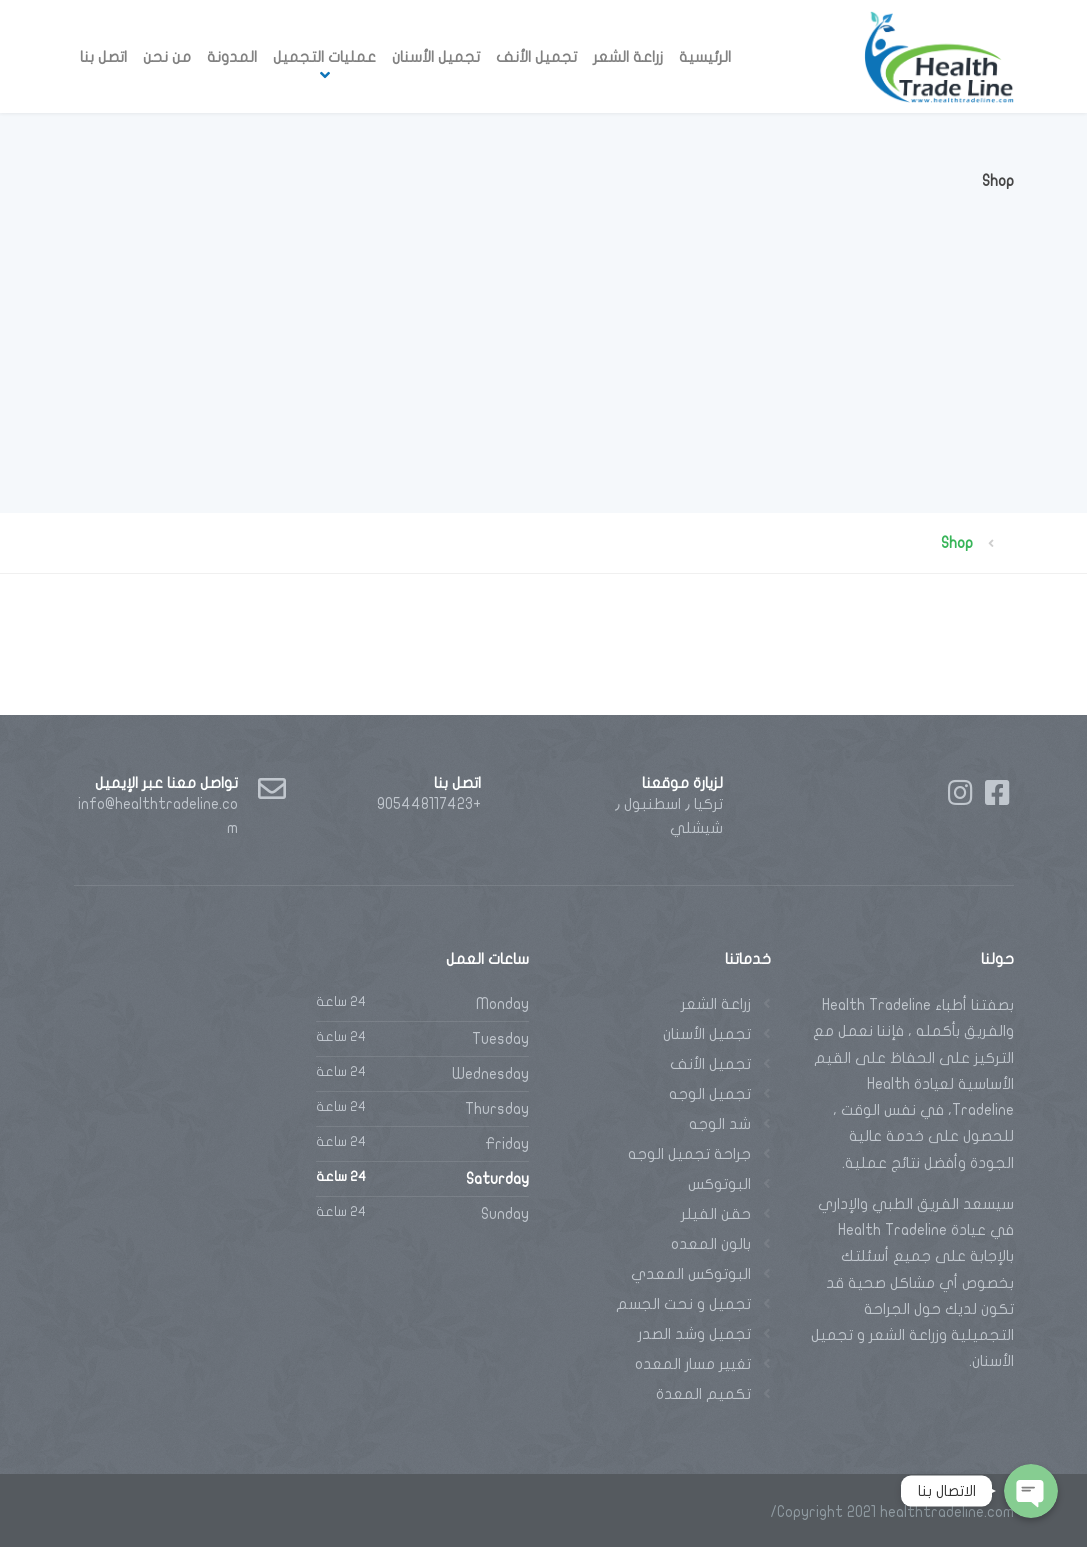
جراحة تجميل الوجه (689, 1154)
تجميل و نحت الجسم (683, 1304)
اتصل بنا (103, 57)
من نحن (167, 57)
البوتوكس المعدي (691, 1274)
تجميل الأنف (536, 57)
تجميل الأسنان (436, 57)
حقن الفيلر (716, 1214)
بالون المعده (711, 1244)
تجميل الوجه (710, 1094)
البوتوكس (719, 1184)
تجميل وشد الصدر (694, 1334)
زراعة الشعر (628, 57)
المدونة (232, 57)
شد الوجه (720, 1124)
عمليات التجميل (324, 57)
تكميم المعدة (703, 1394)
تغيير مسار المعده (693, 1364)
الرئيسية (705, 57)
